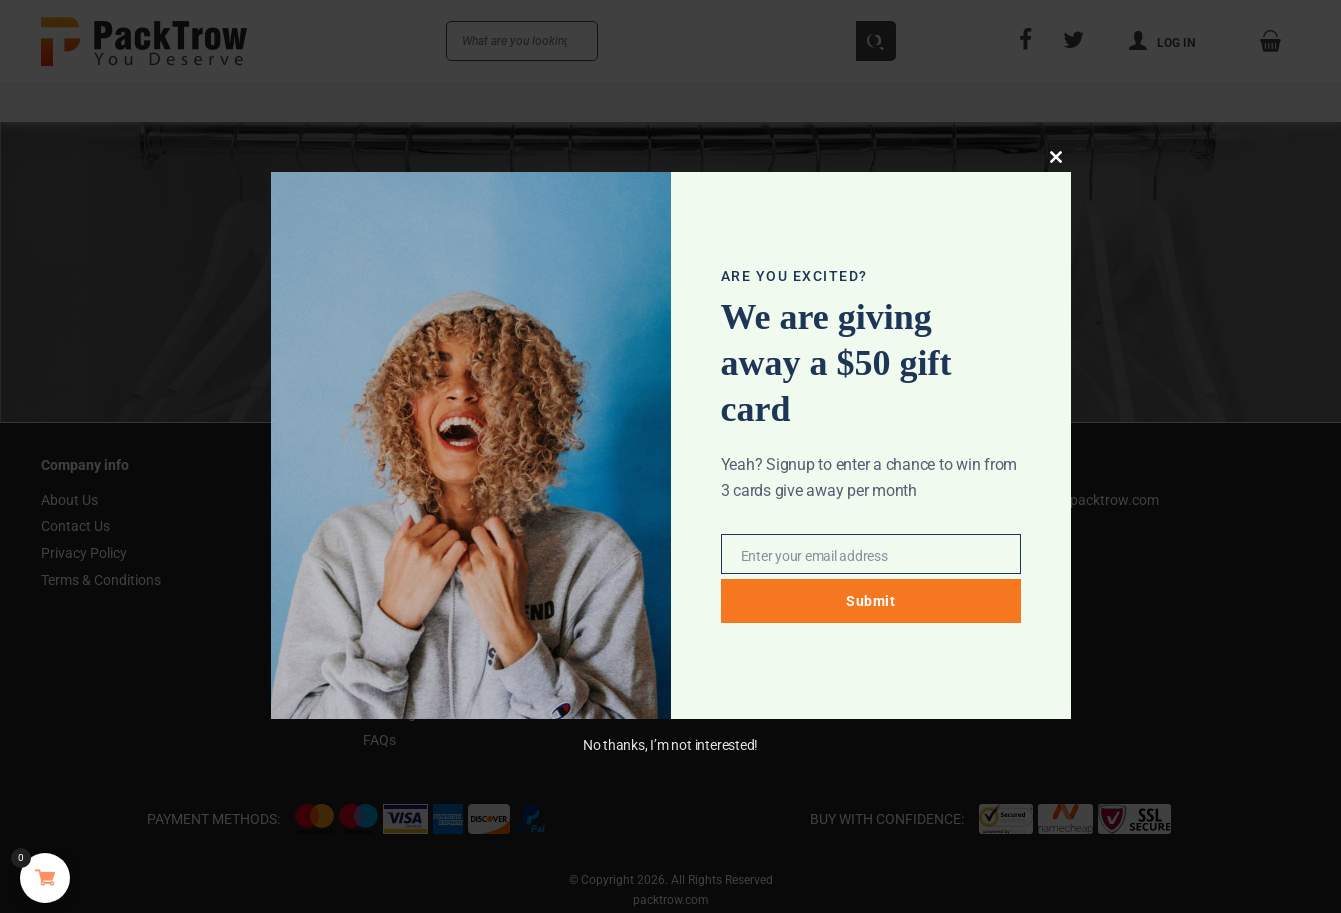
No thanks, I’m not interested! (670, 745)
